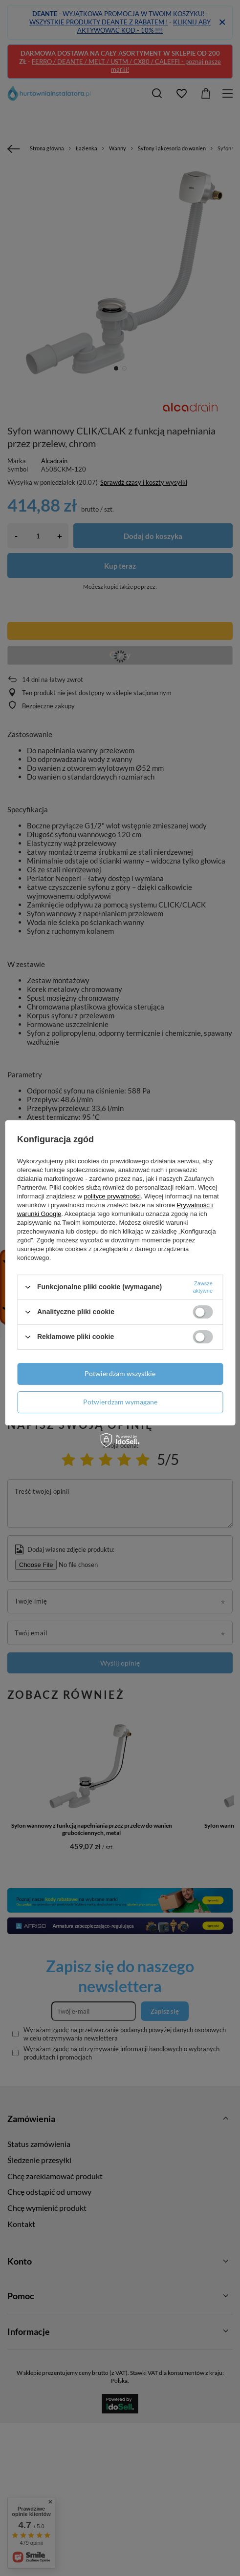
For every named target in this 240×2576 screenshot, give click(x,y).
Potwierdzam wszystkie (120, 1373)
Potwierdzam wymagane (120, 1402)
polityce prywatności (112, 1196)
